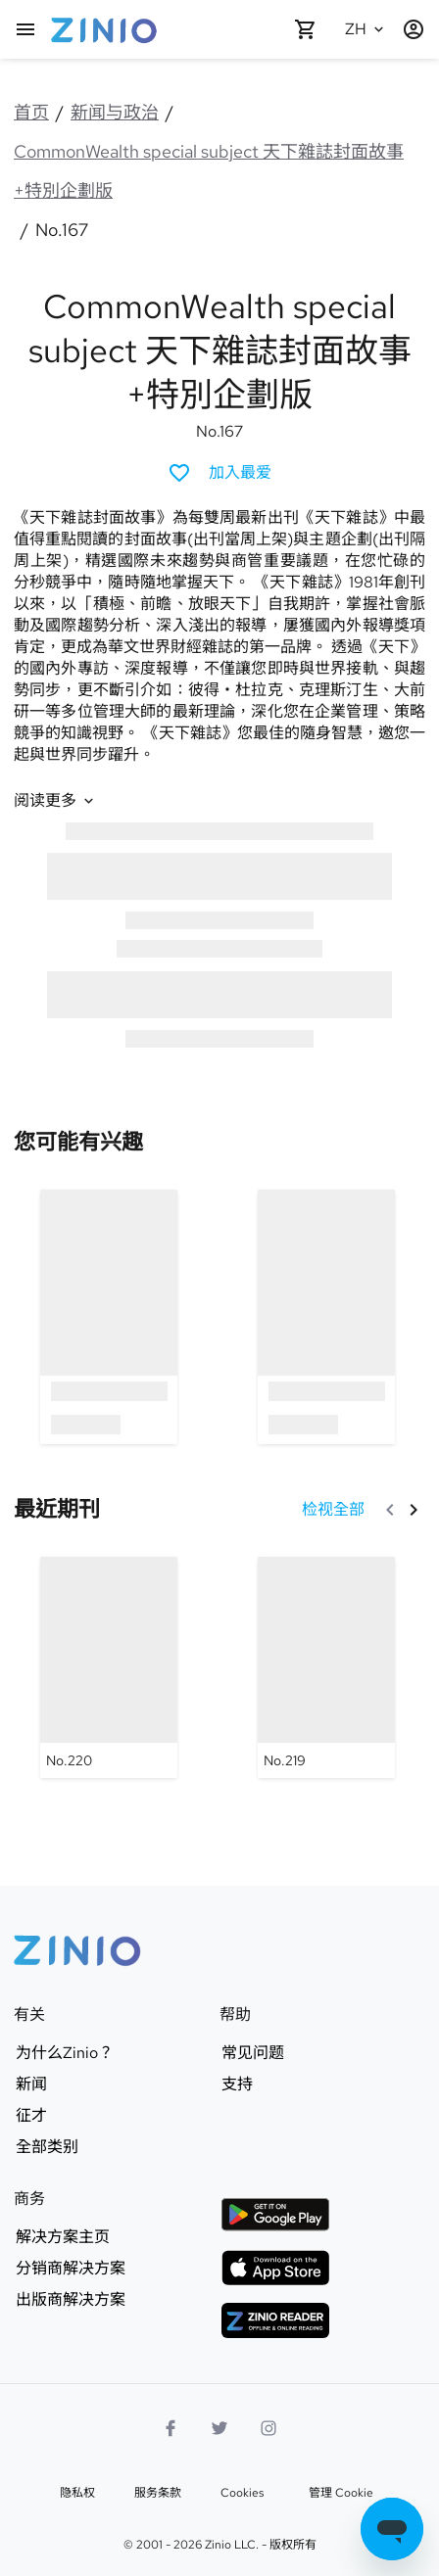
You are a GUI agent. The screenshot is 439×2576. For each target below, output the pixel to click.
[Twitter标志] (219, 2428)
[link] (78, 1141)
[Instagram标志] (268, 2428)
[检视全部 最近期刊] (333, 1510)
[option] (109, 1316)
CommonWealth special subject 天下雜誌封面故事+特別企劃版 (209, 171)
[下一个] (413, 1510)
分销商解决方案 (70, 2268)
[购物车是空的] (305, 29)
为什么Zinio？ (65, 2053)
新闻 (31, 2084)
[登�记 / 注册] (413, 29)
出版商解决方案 (70, 2300)
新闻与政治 (115, 112)
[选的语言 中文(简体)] (366, 29)
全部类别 (47, 2147)
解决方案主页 (63, 2237)
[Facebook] (170, 2428)
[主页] (25, 29)
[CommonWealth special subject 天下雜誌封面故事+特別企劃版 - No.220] (108, 1667)
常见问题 (252, 2053)
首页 (31, 112)
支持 (237, 2084)
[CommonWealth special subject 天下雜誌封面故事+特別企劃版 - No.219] (326, 1667)
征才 (31, 2116)
